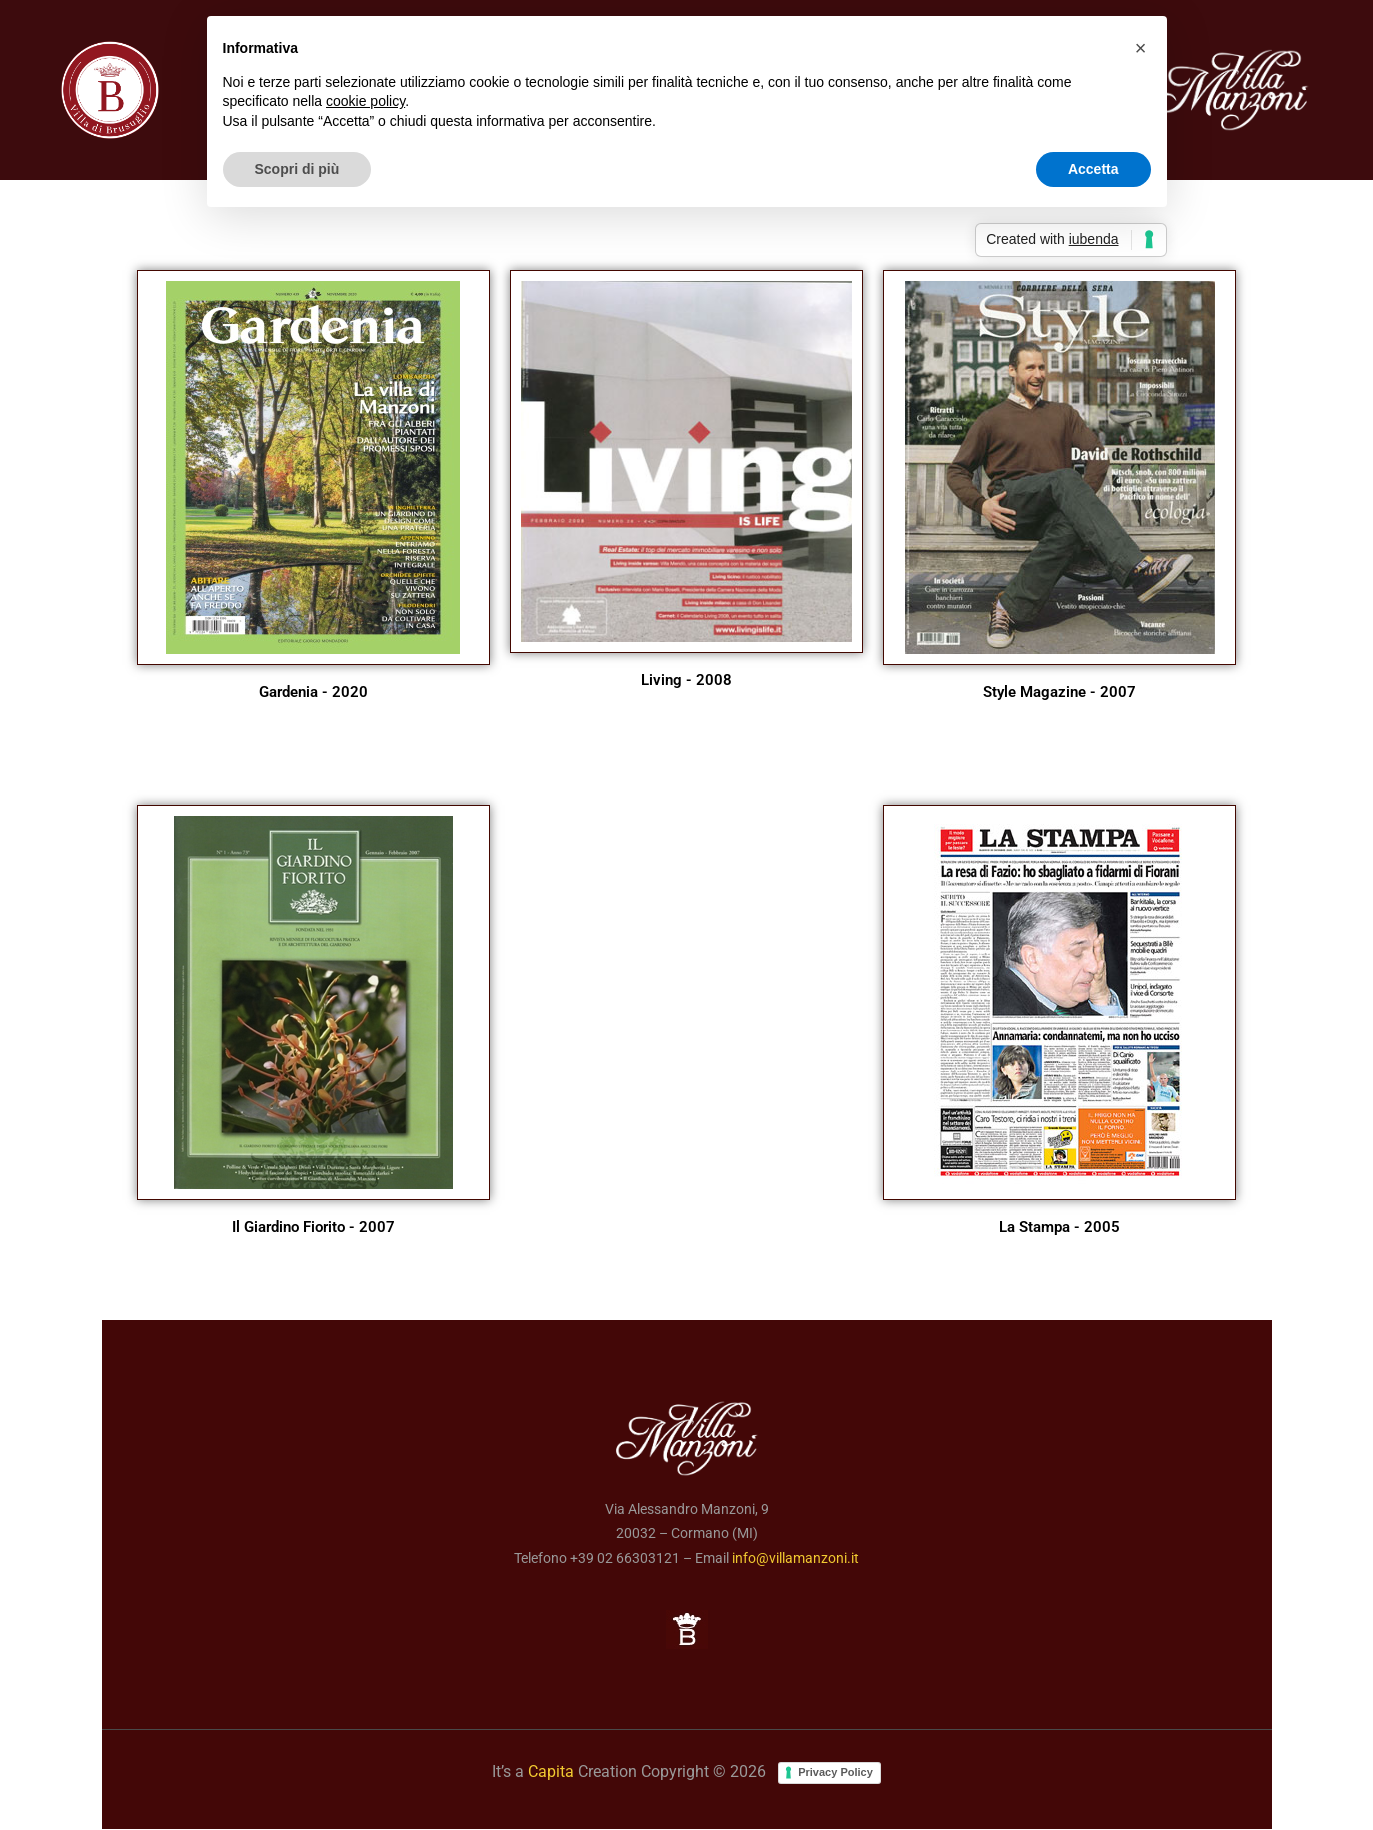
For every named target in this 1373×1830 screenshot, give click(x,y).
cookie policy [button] (365, 101)
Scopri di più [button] (297, 169)
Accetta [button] (1093, 169)
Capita (551, 1771)
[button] (1141, 48)
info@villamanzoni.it (795, 1558)
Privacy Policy (835, 1772)
